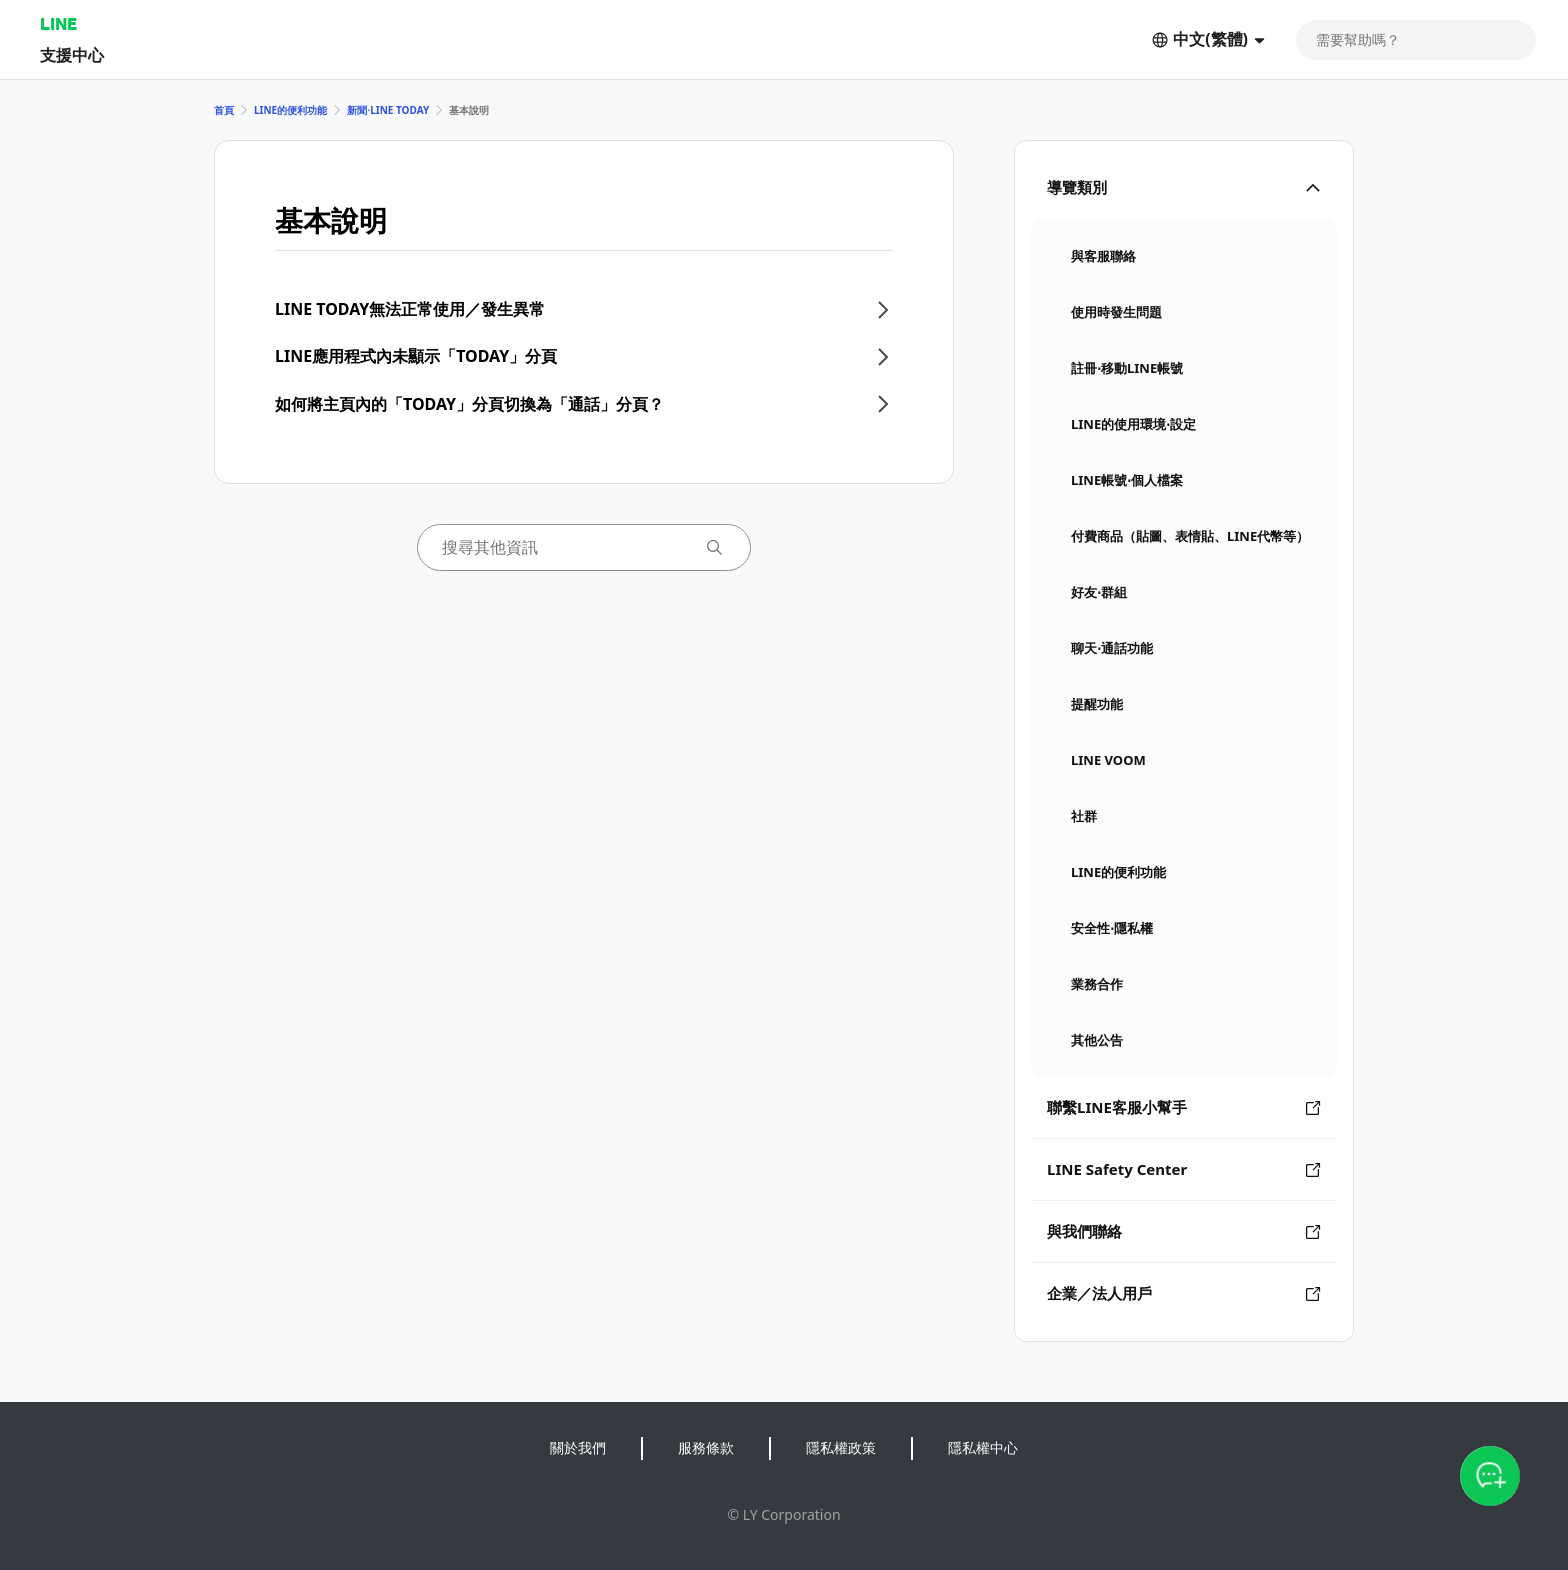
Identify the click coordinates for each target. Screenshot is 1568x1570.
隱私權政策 (841, 1447)
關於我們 (578, 1447)
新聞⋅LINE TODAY (388, 110)
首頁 (224, 110)
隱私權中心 (983, 1447)
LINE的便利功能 (290, 110)
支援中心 (72, 54)
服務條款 (706, 1447)
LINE (58, 23)
